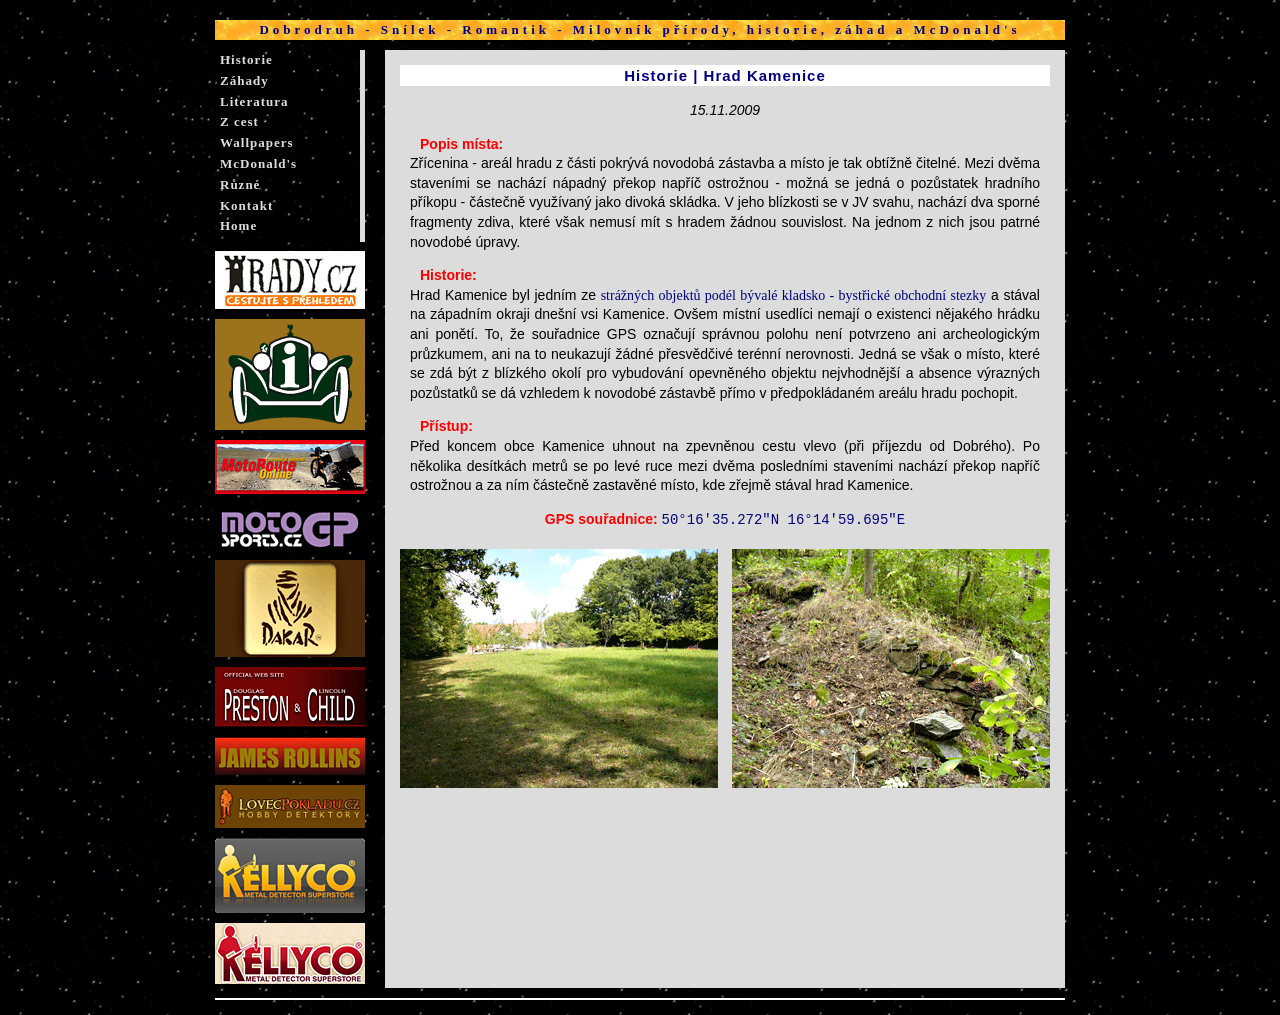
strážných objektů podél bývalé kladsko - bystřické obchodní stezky (794, 295)
